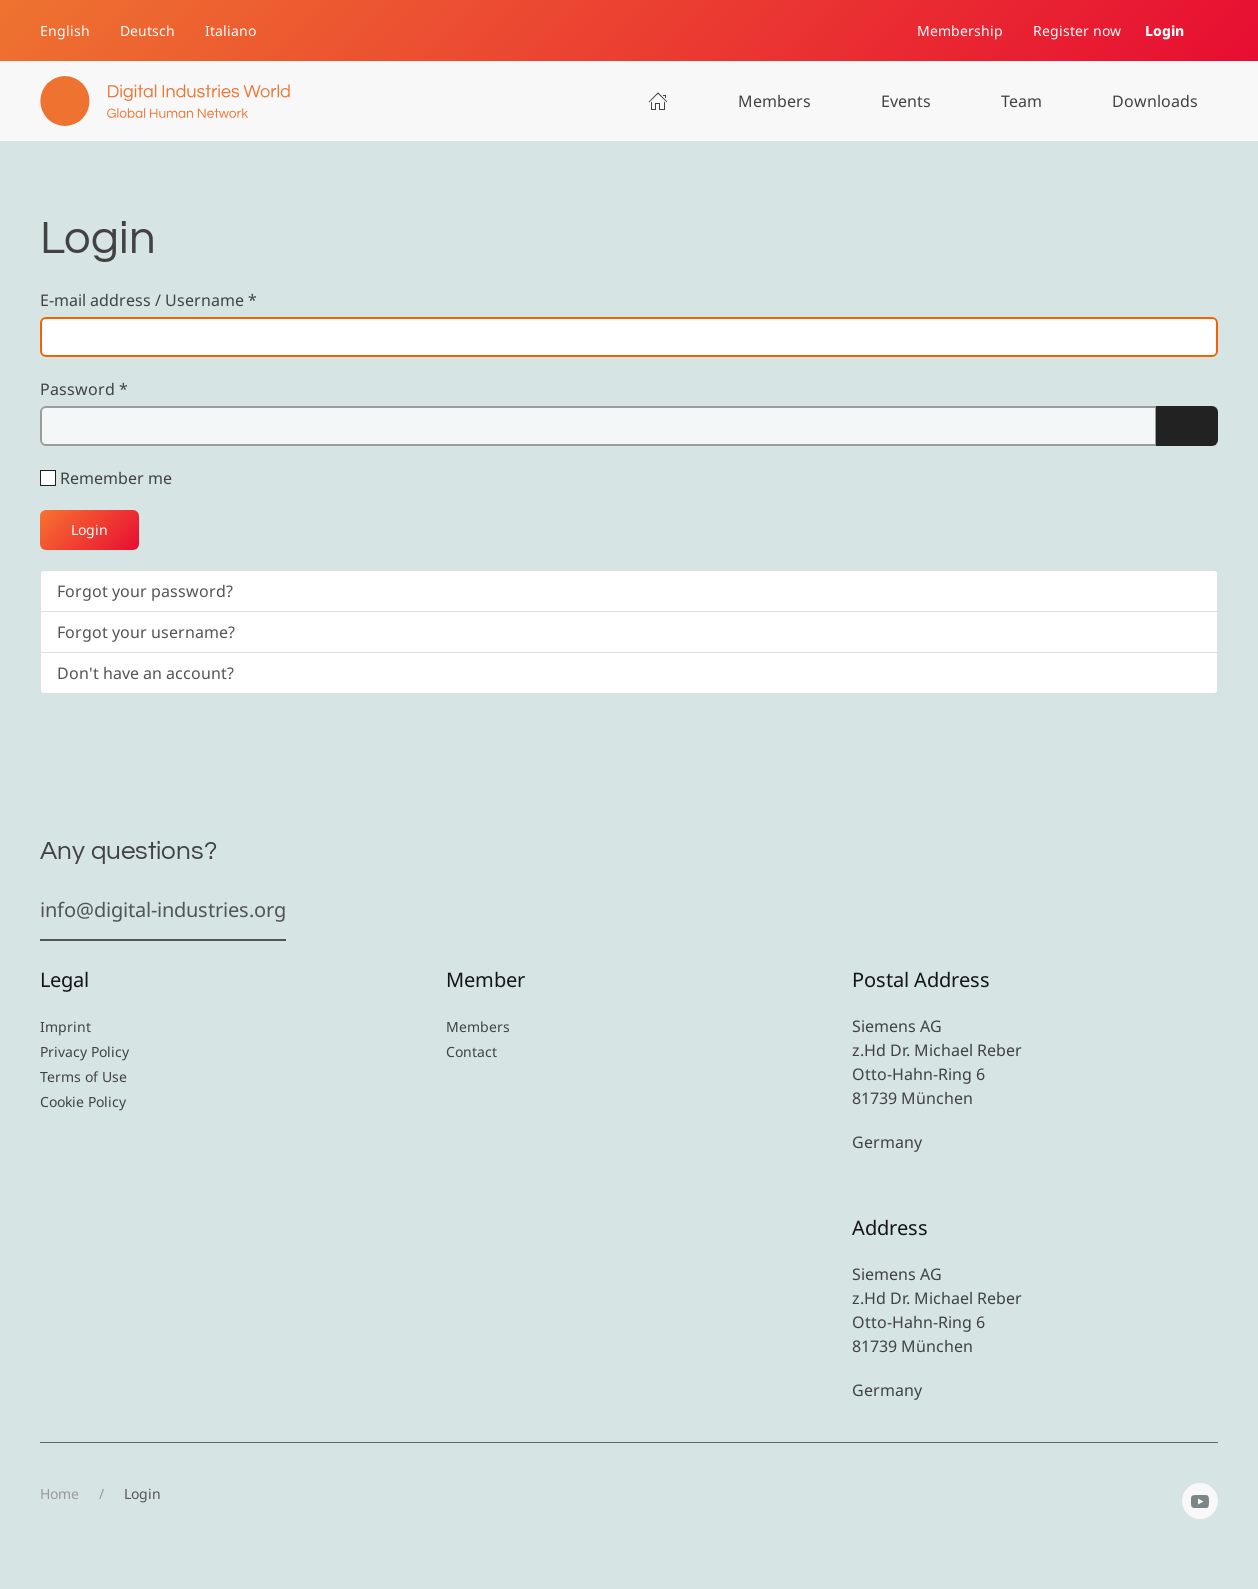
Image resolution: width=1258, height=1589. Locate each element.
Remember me (116, 478)
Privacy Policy (84, 1051)
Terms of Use (83, 1076)
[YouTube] (1200, 1501)
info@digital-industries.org (163, 909)
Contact (471, 1051)
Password (84, 389)
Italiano (230, 30)
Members (774, 101)
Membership (960, 30)
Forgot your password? (145, 591)
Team (1021, 101)
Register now (1077, 30)
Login (1164, 30)
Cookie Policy (83, 1101)
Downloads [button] (1155, 101)
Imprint (65, 1026)
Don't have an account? (145, 673)
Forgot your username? (146, 632)
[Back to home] (165, 101)
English (65, 30)
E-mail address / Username (148, 300)
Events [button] (906, 101)
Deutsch (147, 30)
